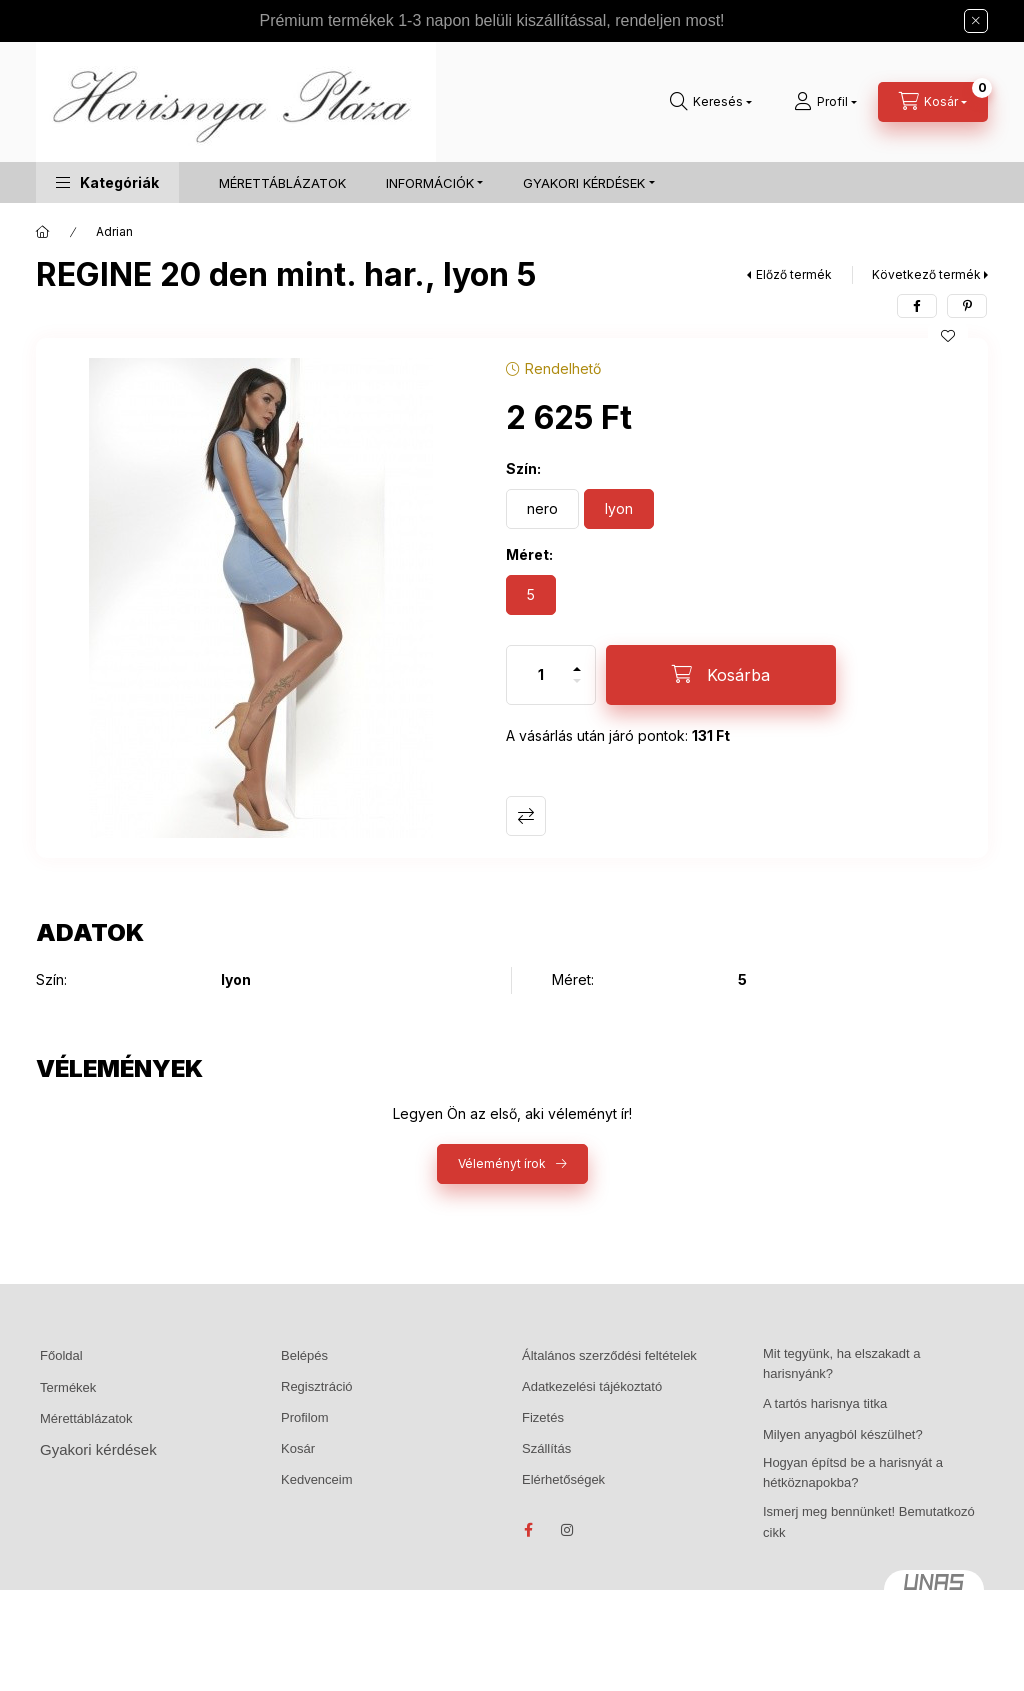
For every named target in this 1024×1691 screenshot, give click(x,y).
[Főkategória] (43, 232)
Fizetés (543, 1417)
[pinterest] (967, 306)
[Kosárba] (721, 675)
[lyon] (619, 509)
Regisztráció (317, 1386)
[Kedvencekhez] (948, 336)
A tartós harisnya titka (825, 1403)
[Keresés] (711, 102)
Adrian (114, 231)
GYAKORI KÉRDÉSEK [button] (584, 183)
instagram (568, 1530)
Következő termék (926, 274)
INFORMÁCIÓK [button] (430, 183)
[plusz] (577, 660)
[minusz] (577, 689)
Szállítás (546, 1448)
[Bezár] (976, 21)
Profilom (305, 1417)
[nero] (542, 509)
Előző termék (794, 274)
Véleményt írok (502, 1163)
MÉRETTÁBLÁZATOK (282, 183)
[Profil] (825, 102)
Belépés (304, 1355)
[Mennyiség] (541, 675)
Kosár (298, 1448)
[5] (531, 595)
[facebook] (917, 306)
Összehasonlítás (526, 816)
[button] (107, 182)
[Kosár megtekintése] (933, 102)
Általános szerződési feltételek (609, 1355)
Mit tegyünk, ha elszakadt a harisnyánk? (842, 1363)
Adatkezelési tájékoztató (592, 1386)
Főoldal (61, 1355)
